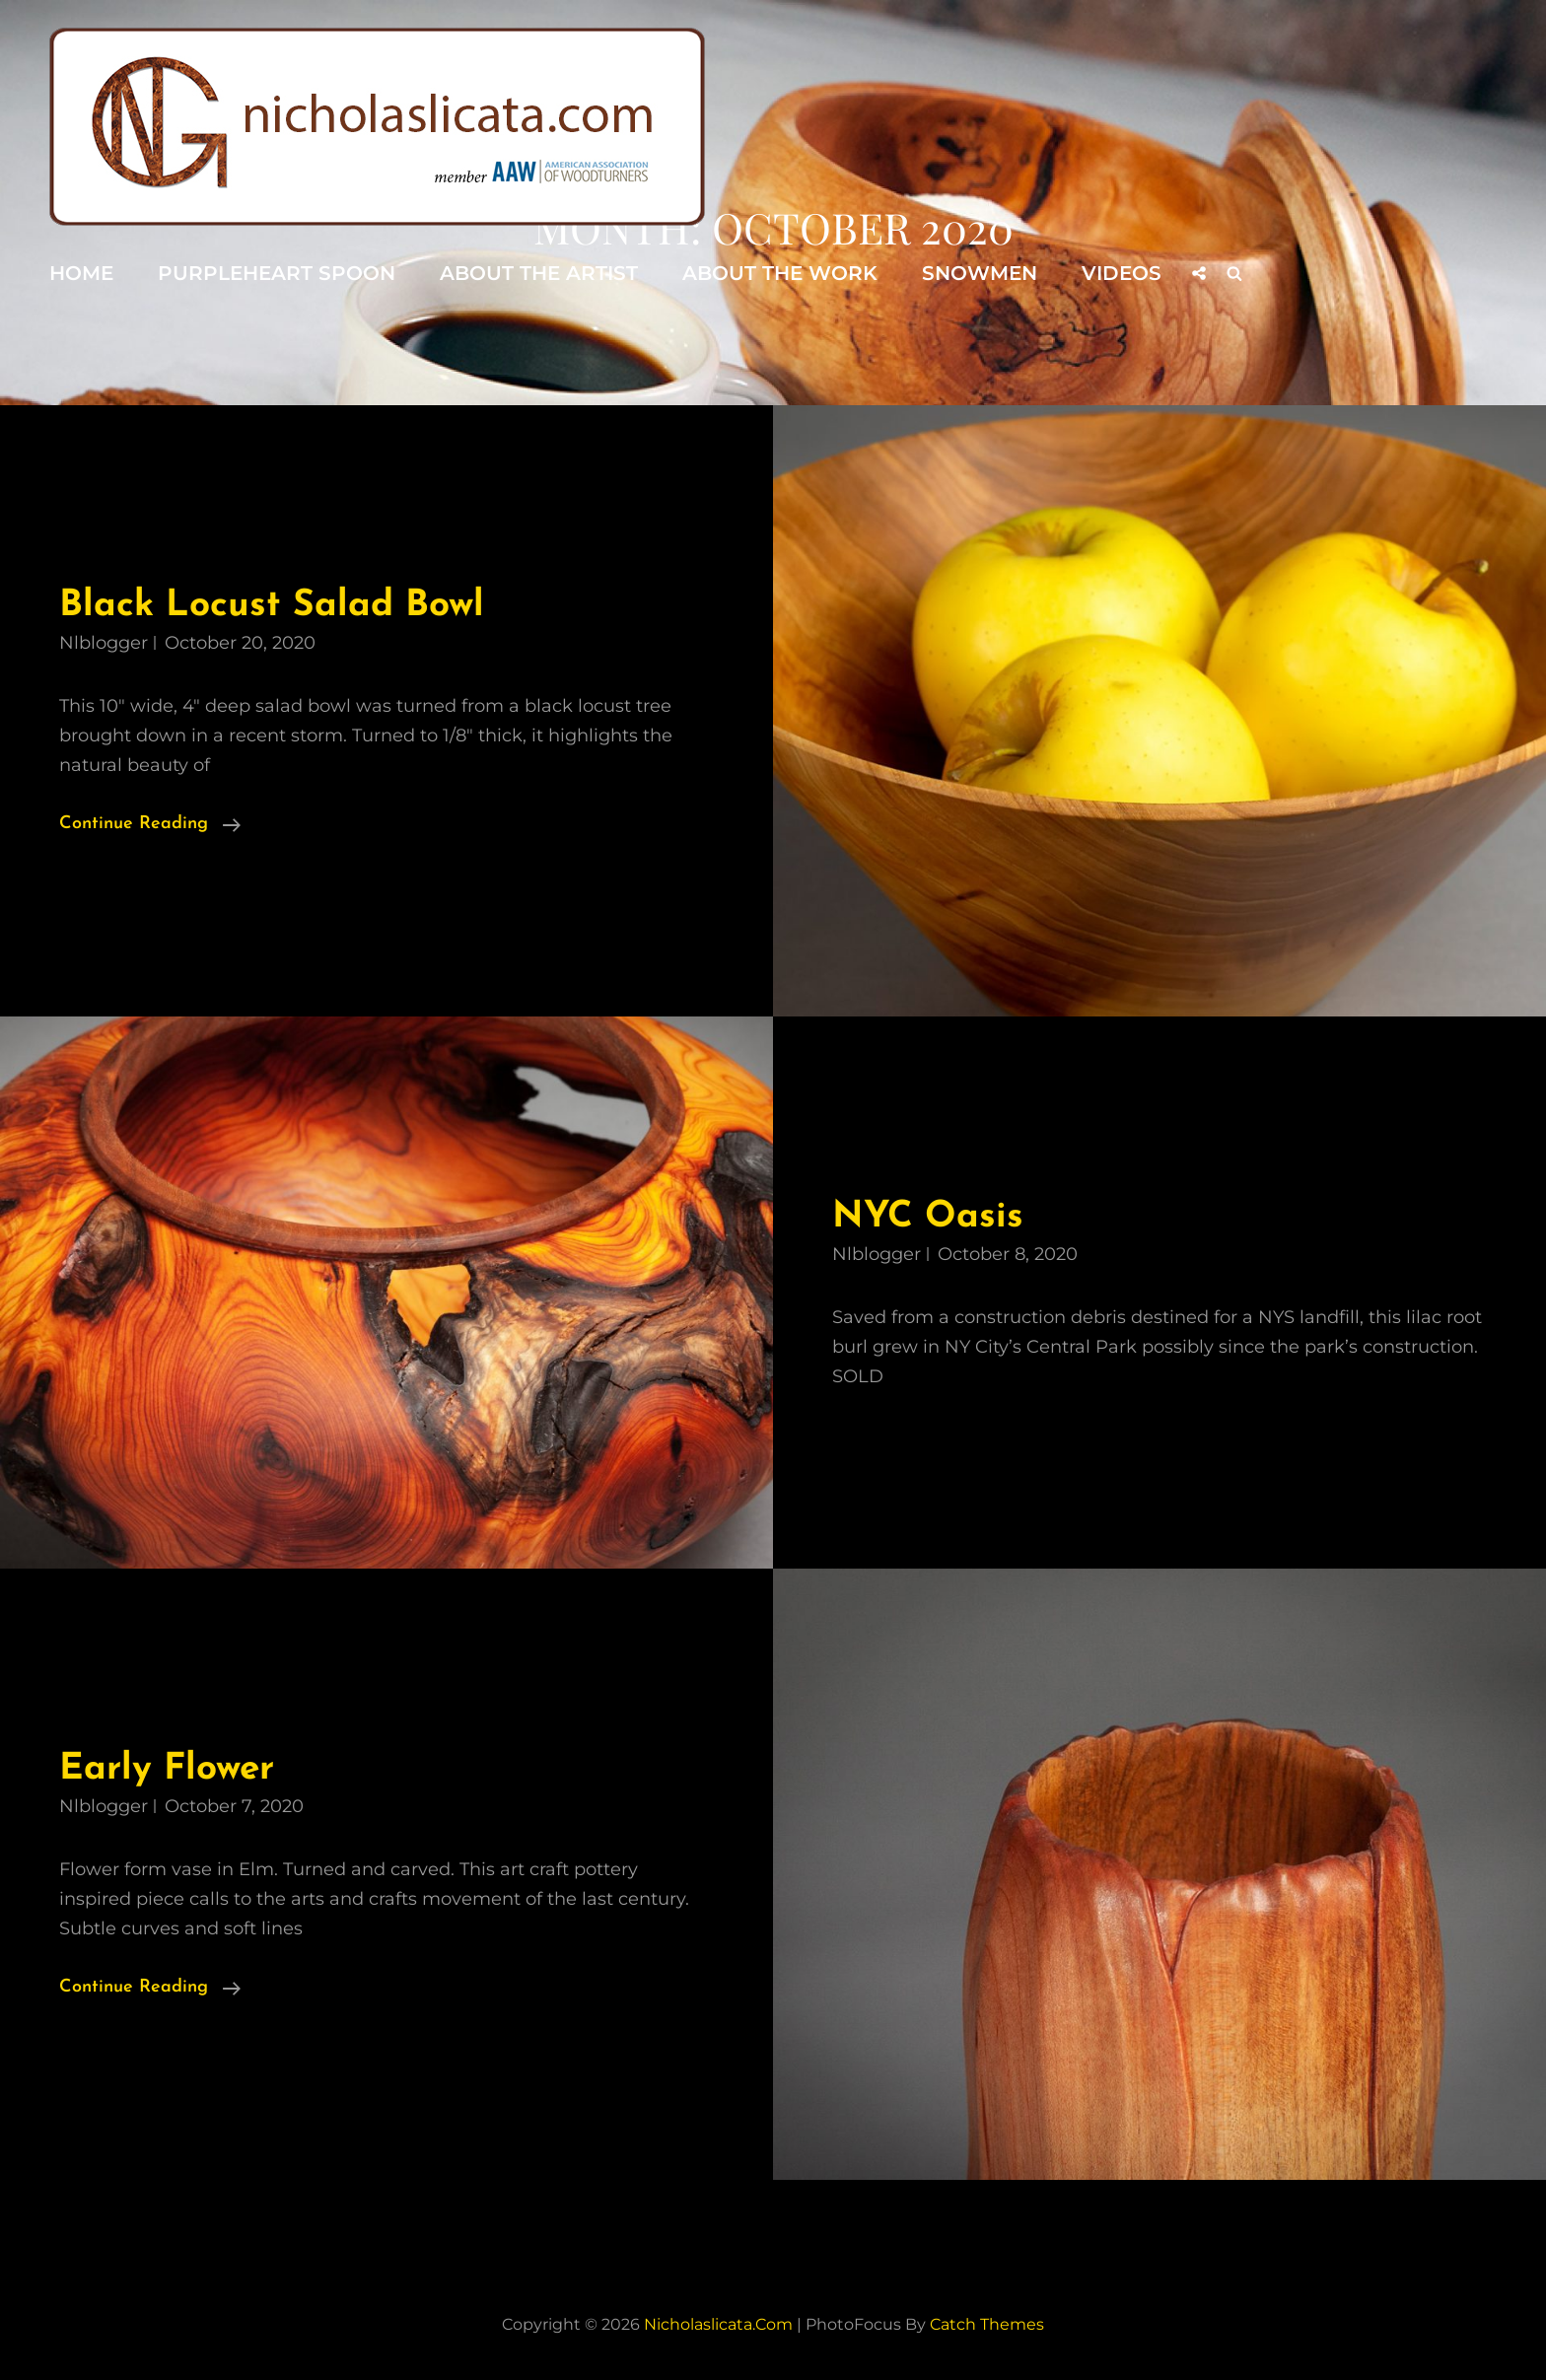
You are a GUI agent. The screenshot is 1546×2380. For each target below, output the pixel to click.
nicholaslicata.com (718, 2324)
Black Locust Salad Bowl (271, 606)
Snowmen (979, 273)
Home (81, 273)
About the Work (780, 273)
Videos (1121, 273)
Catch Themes (987, 2324)
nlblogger (103, 643)
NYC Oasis (927, 1217)
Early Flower (166, 1769)
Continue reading (150, 824)
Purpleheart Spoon (276, 273)
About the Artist (539, 273)
